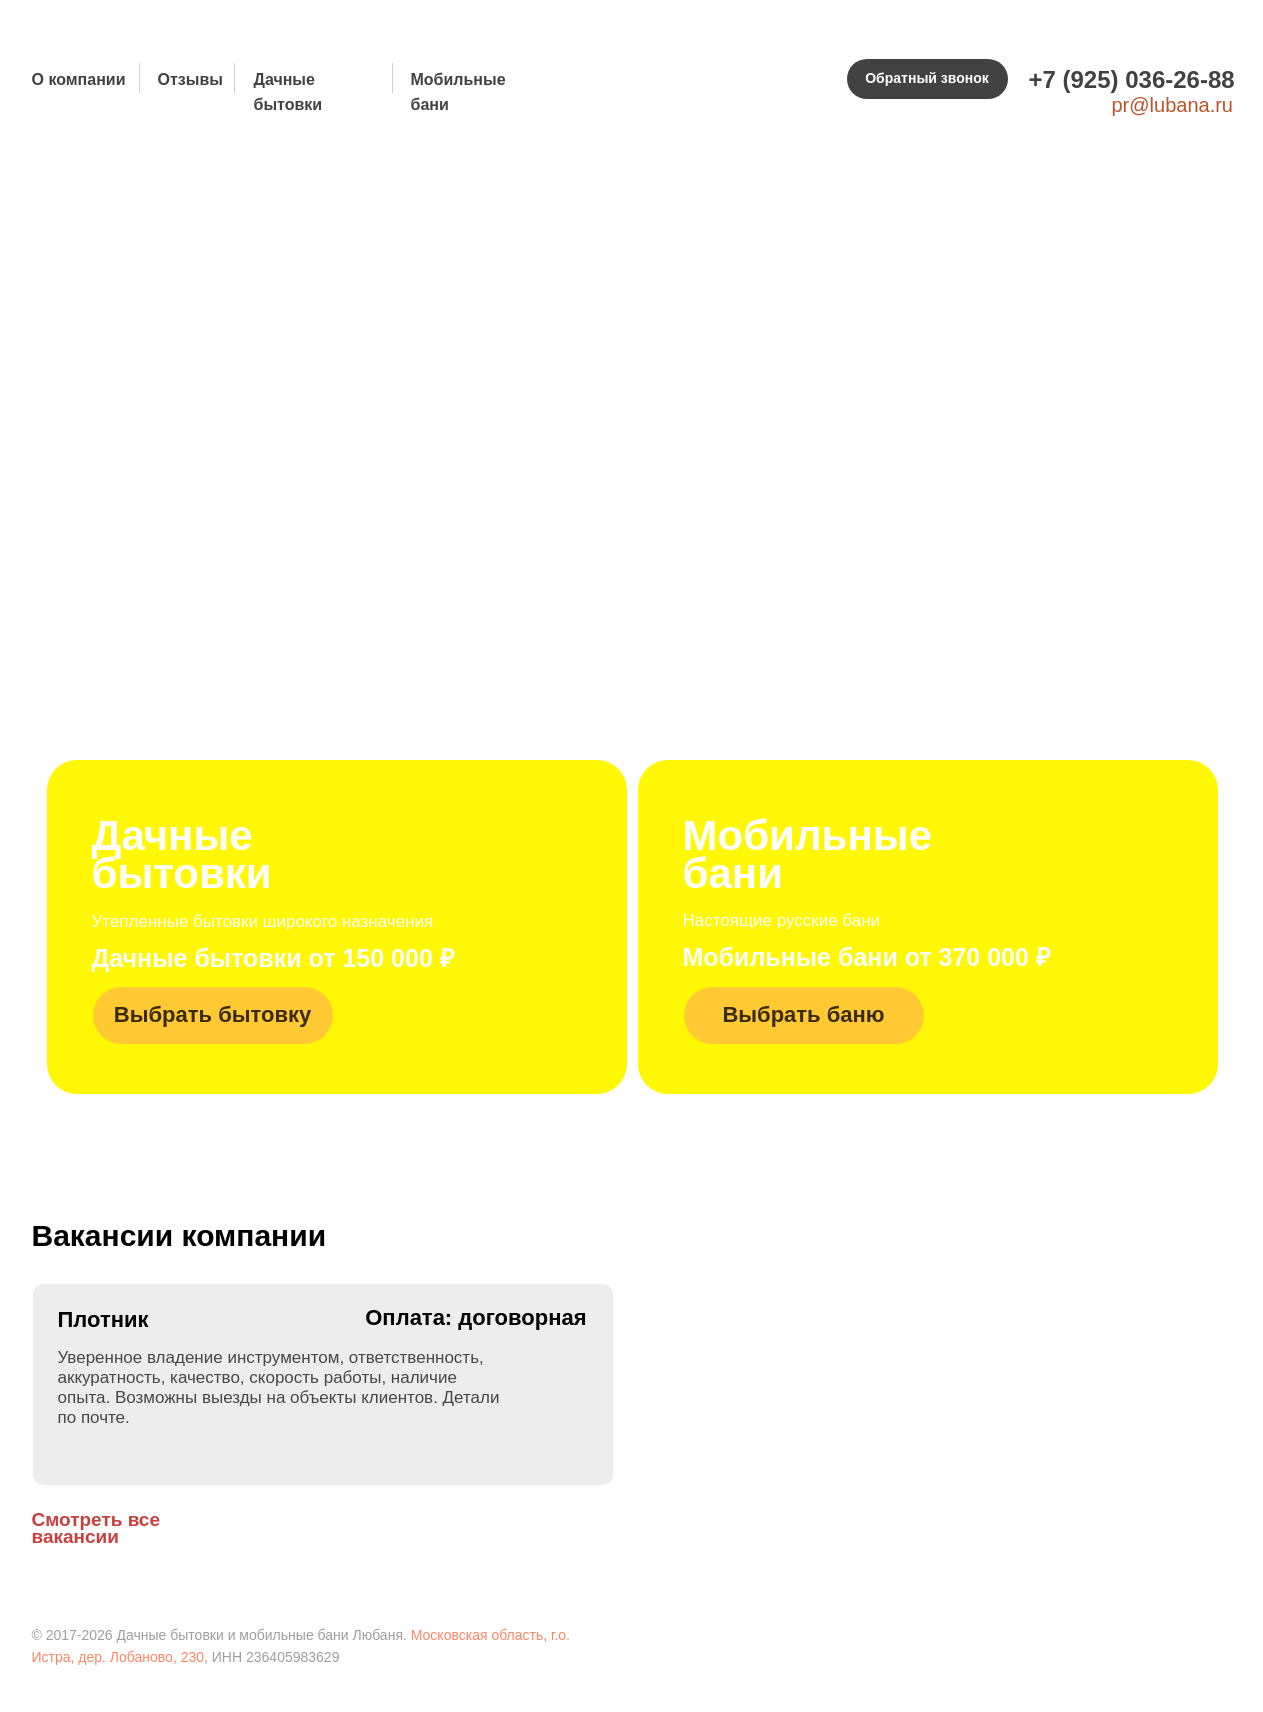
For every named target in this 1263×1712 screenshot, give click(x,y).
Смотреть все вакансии (96, 1528)
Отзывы (190, 79)
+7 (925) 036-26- (1118, 79)
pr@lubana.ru (1172, 105)
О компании (79, 79)
